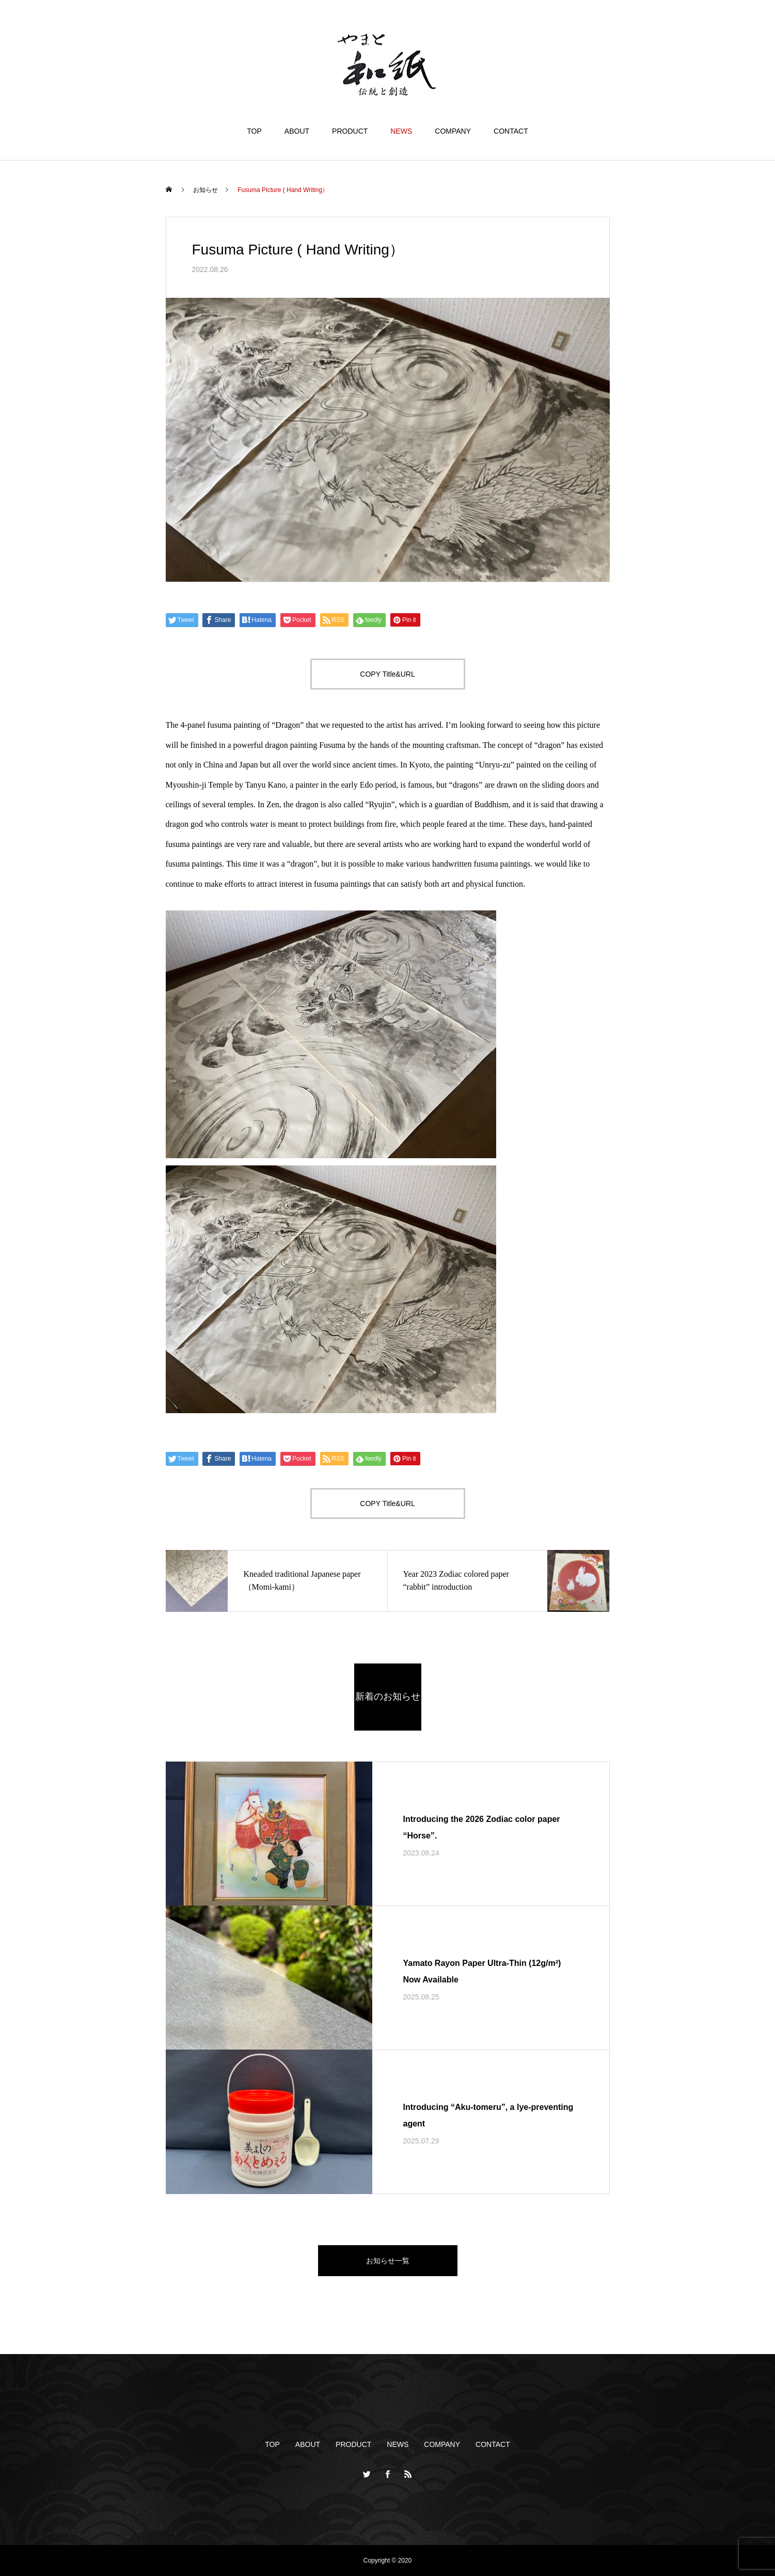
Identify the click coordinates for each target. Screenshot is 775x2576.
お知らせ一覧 (387, 2261)
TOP (254, 131)
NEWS (401, 131)
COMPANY (453, 131)
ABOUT (296, 131)
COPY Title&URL (387, 674)
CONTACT (511, 131)
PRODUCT (350, 131)
